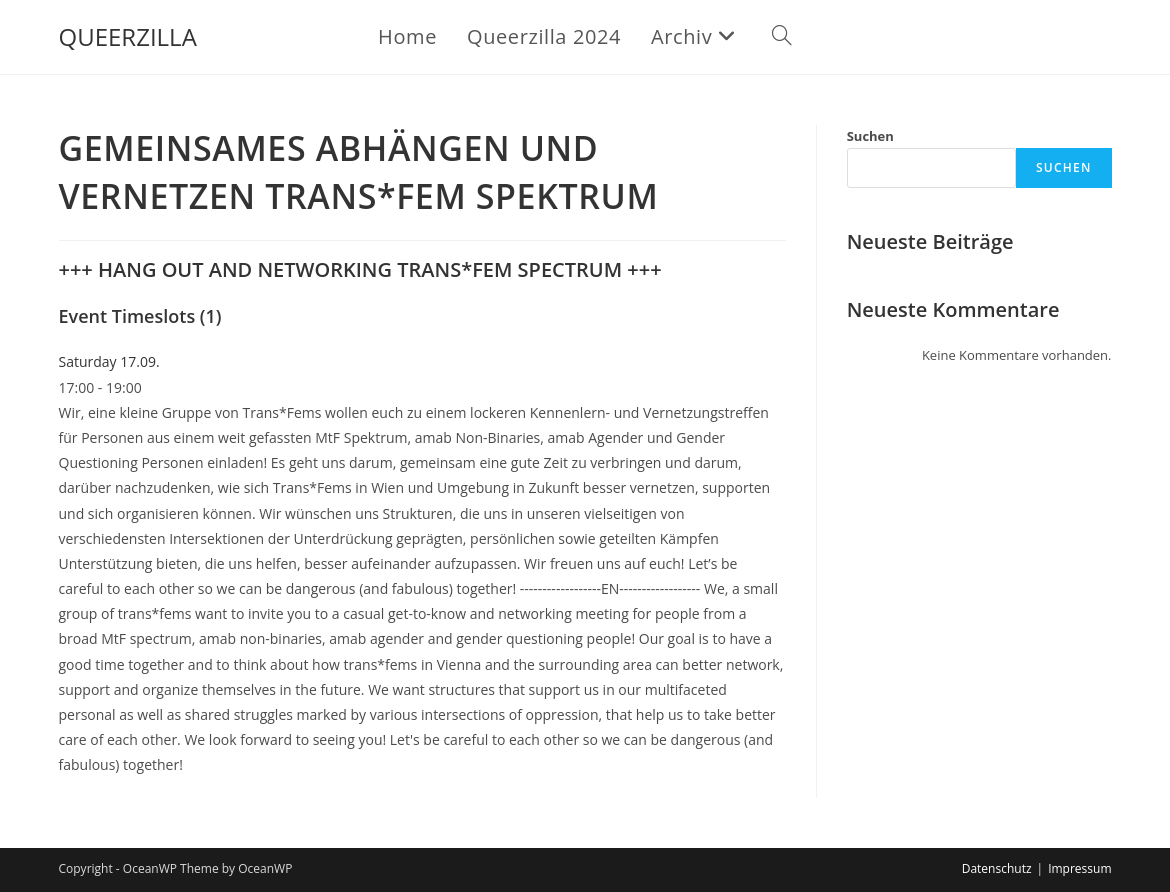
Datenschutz (997, 868)
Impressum (1079, 868)
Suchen (870, 136)
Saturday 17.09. (109, 361)
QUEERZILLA (128, 36)
